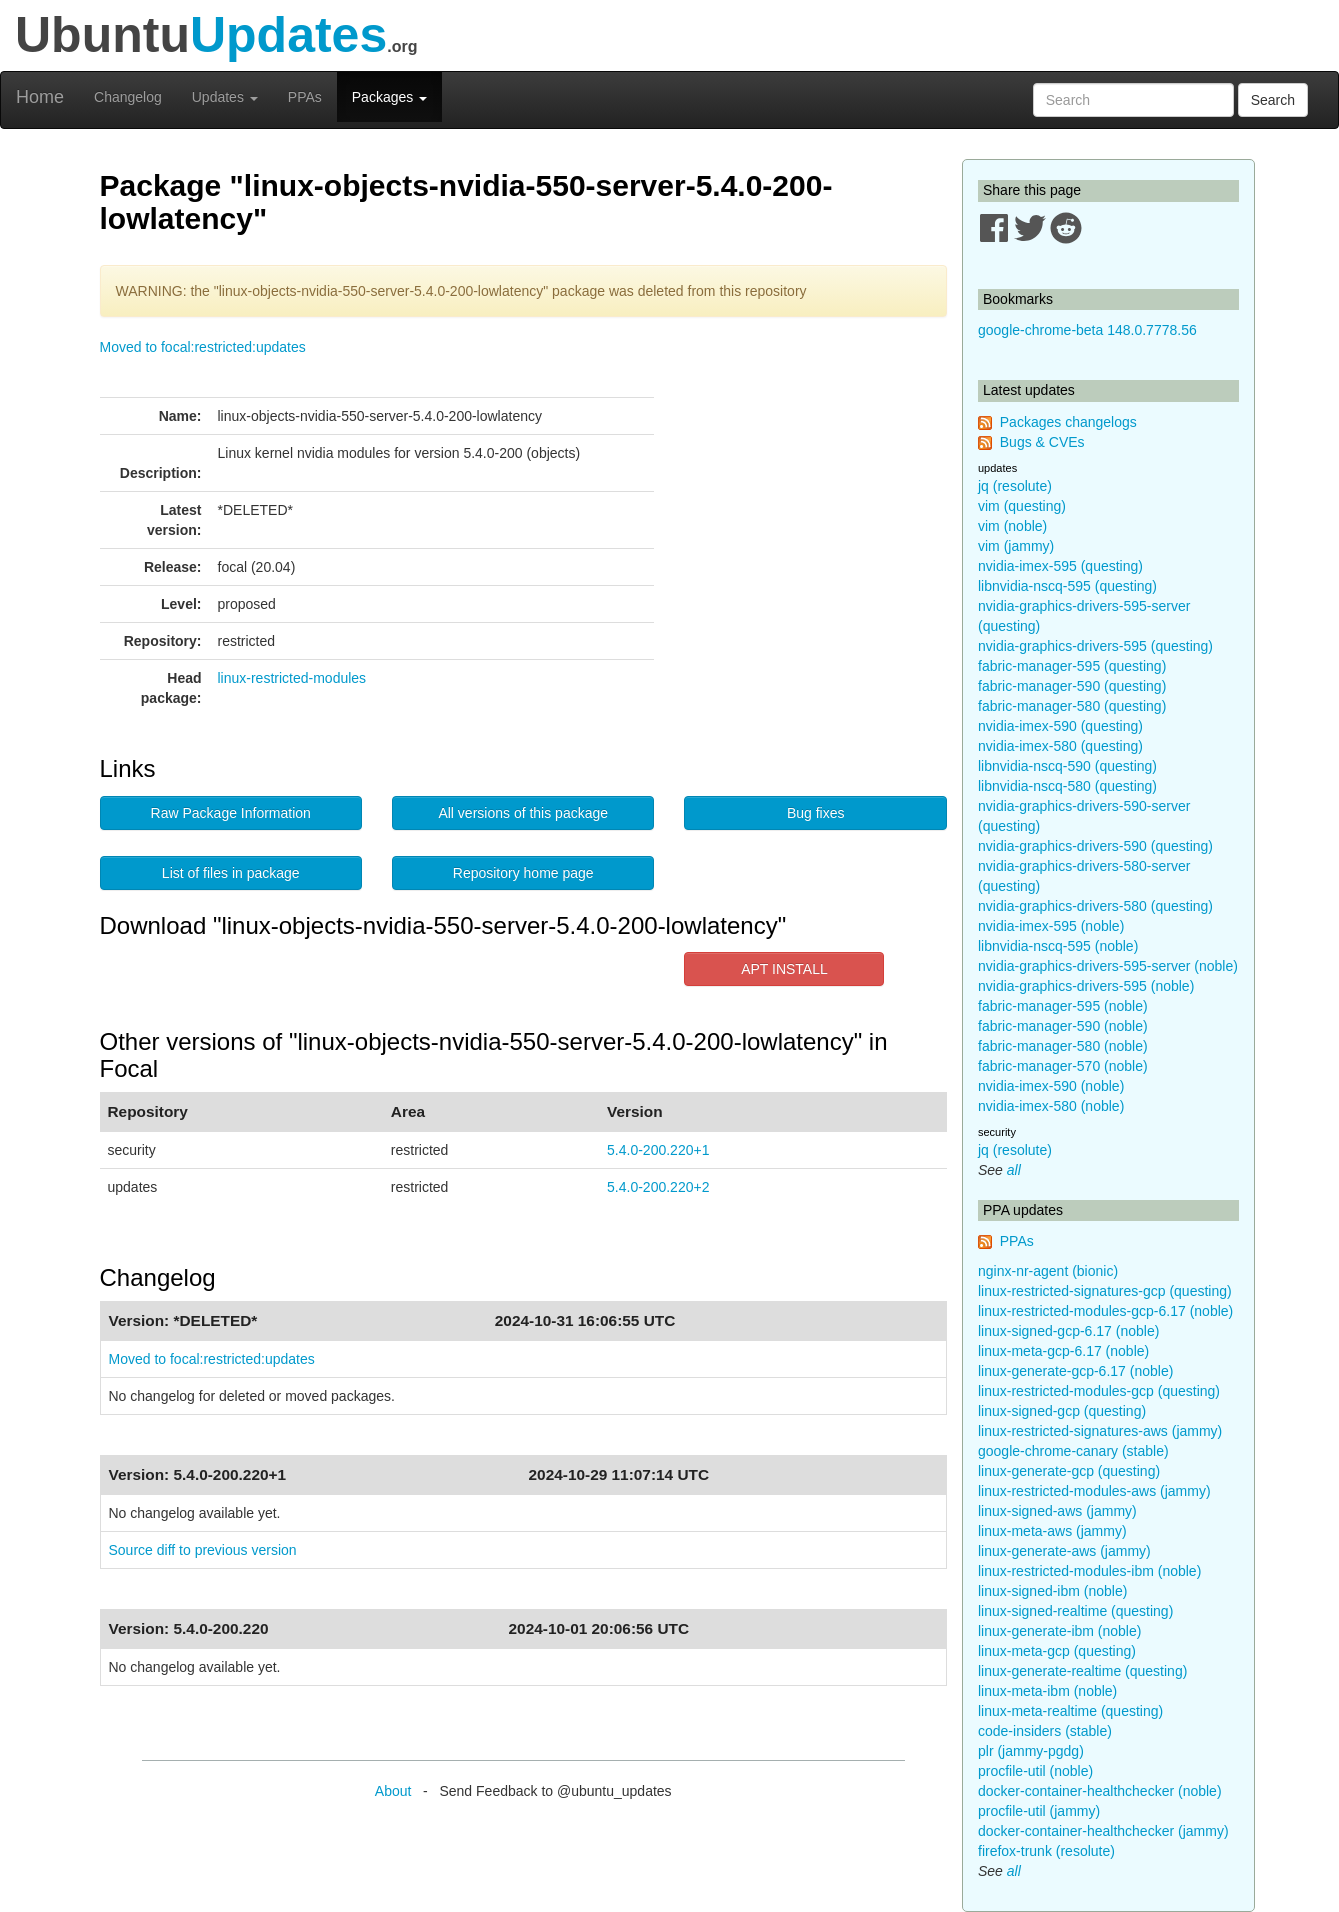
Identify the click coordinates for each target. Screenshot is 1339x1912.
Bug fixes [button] (816, 813)
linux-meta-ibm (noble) (1047, 1691)
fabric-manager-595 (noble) (1063, 1006)
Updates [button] (225, 97)
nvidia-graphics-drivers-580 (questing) (1095, 906)
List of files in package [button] (231, 873)
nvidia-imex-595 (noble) (1051, 926)
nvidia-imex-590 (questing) (1060, 726)
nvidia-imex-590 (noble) (1051, 1086)
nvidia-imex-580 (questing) (1060, 746)
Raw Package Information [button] (231, 813)
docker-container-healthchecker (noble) (1100, 1791)
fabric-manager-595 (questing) (1072, 666)
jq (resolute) (1015, 486)
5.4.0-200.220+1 (658, 1150)
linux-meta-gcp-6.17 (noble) (1063, 1351)
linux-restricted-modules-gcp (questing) (1099, 1391)
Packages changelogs (1068, 422)
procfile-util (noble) (1035, 1771)
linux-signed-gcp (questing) (1062, 1411)
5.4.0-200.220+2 (658, 1187)
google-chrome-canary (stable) (1073, 1451)
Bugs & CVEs (1042, 442)
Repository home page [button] (523, 873)
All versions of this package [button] (523, 813)
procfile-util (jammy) (1039, 1811)
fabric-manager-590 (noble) (1063, 1026)
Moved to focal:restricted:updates (203, 347)
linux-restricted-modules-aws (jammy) (1094, 1491)
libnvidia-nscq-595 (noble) (1058, 946)
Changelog (128, 97)
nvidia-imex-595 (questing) (1060, 566)
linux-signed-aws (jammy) (1057, 1511)
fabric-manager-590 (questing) (1072, 686)
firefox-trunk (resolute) (1046, 1851)
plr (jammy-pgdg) (1031, 1751)
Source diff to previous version (203, 1550)
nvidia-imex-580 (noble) (1051, 1106)
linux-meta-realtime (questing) (1070, 1711)
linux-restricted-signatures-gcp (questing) (1105, 1291)
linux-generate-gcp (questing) (1069, 1471)
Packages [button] (389, 97)
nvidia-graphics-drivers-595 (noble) (1086, 986)
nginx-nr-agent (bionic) (1048, 1271)
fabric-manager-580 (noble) (1063, 1046)
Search (1273, 100)
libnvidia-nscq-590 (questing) (1067, 766)
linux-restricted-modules (292, 678)
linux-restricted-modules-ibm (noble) (1089, 1571)
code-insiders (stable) (1045, 1731)
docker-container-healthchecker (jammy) (1103, 1831)
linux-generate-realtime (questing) (1082, 1671)
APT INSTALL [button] (784, 969)
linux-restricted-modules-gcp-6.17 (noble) (1105, 1311)
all (1014, 1170)
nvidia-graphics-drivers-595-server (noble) (1108, 966)
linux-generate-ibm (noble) (1059, 1631)
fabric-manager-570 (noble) (1063, 1066)
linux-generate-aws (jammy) (1064, 1551)
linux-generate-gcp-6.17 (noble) (1075, 1371)
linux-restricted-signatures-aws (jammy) (1100, 1431)
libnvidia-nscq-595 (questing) (1067, 586)
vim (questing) (1022, 506)
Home (40, 97)
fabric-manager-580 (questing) (1072, 706)
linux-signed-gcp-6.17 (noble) (1068, 1331)
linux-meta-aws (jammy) (1052, 1531)
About (393, 1791)
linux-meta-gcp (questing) (1057, 1651)
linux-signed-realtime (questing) (1075, 1611)
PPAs (305, 97)
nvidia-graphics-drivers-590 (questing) (1095, 846)
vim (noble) (1012, 526)
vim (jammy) (1016, 546)
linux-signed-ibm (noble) (1052, 1591)
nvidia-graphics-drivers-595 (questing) (1095, 646)
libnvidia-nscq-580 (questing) (1067, 786)
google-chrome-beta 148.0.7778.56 (1087, 330)
